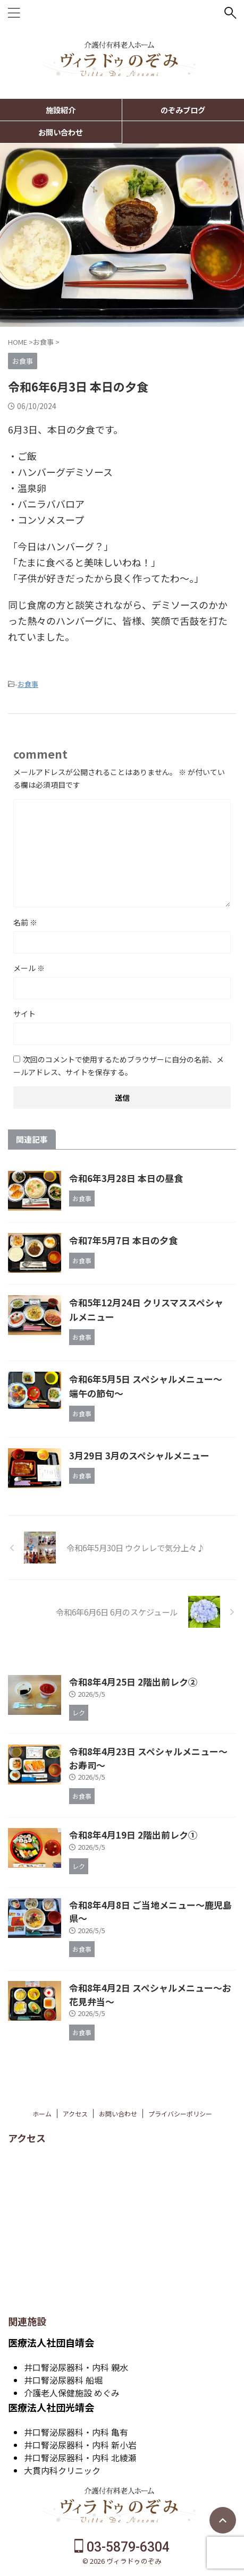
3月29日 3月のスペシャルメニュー (139, 1455)
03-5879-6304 (122, 2547)
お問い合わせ (60, 132)
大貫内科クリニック (62, 2470)
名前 (25, 922)
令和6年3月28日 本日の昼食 (126, 1178)
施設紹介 (60, 109)
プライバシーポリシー (180, 2113)
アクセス (75, 2113)
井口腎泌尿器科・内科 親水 (76, 2367)
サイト (24, 1013)
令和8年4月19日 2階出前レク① (133, 1834)
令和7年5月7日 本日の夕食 (123, 1240)
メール (29, 968)
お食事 (28, 684)
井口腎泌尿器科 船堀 (63, 2380)
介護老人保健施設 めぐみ (72, 2392)
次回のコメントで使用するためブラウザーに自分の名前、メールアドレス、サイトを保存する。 (118, 1065)
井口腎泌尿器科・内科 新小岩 (80, 2444)
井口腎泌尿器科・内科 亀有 (76, 2432)
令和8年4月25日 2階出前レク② (133, 1681)
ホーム (42, 2113)
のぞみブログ (183, 109)
